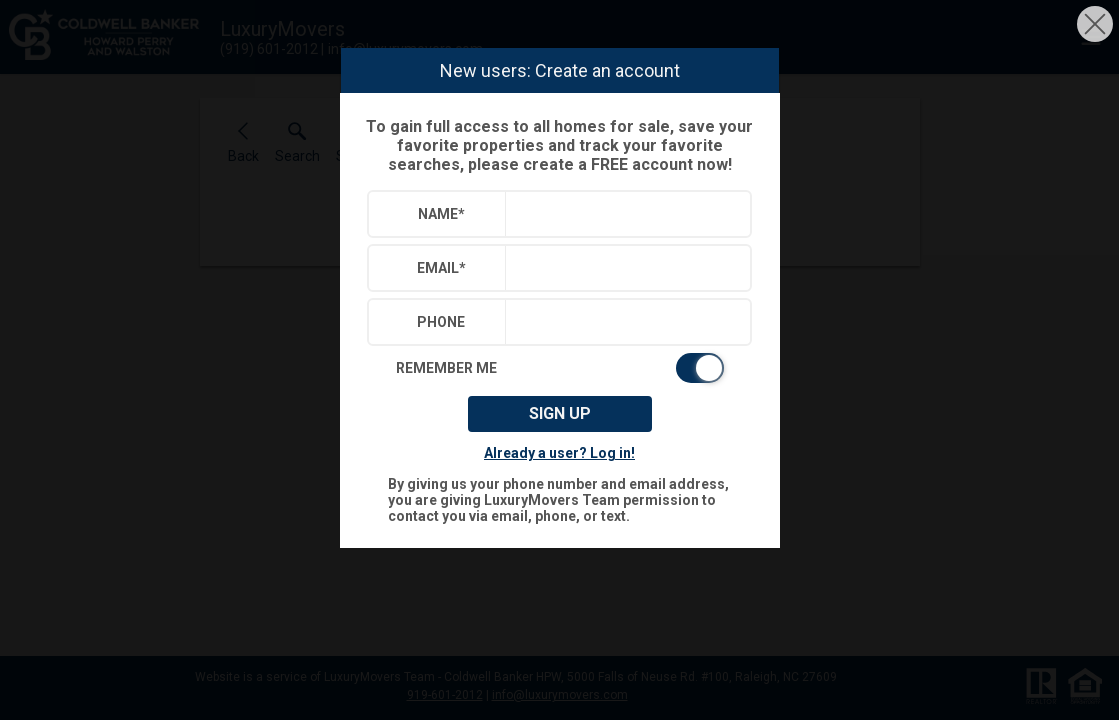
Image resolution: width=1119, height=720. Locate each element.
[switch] (560, 368)
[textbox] (623, 214)
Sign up (560, 413)
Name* (441, 214)
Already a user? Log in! (559, 453)
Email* (441, 268)
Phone (441, 322)
